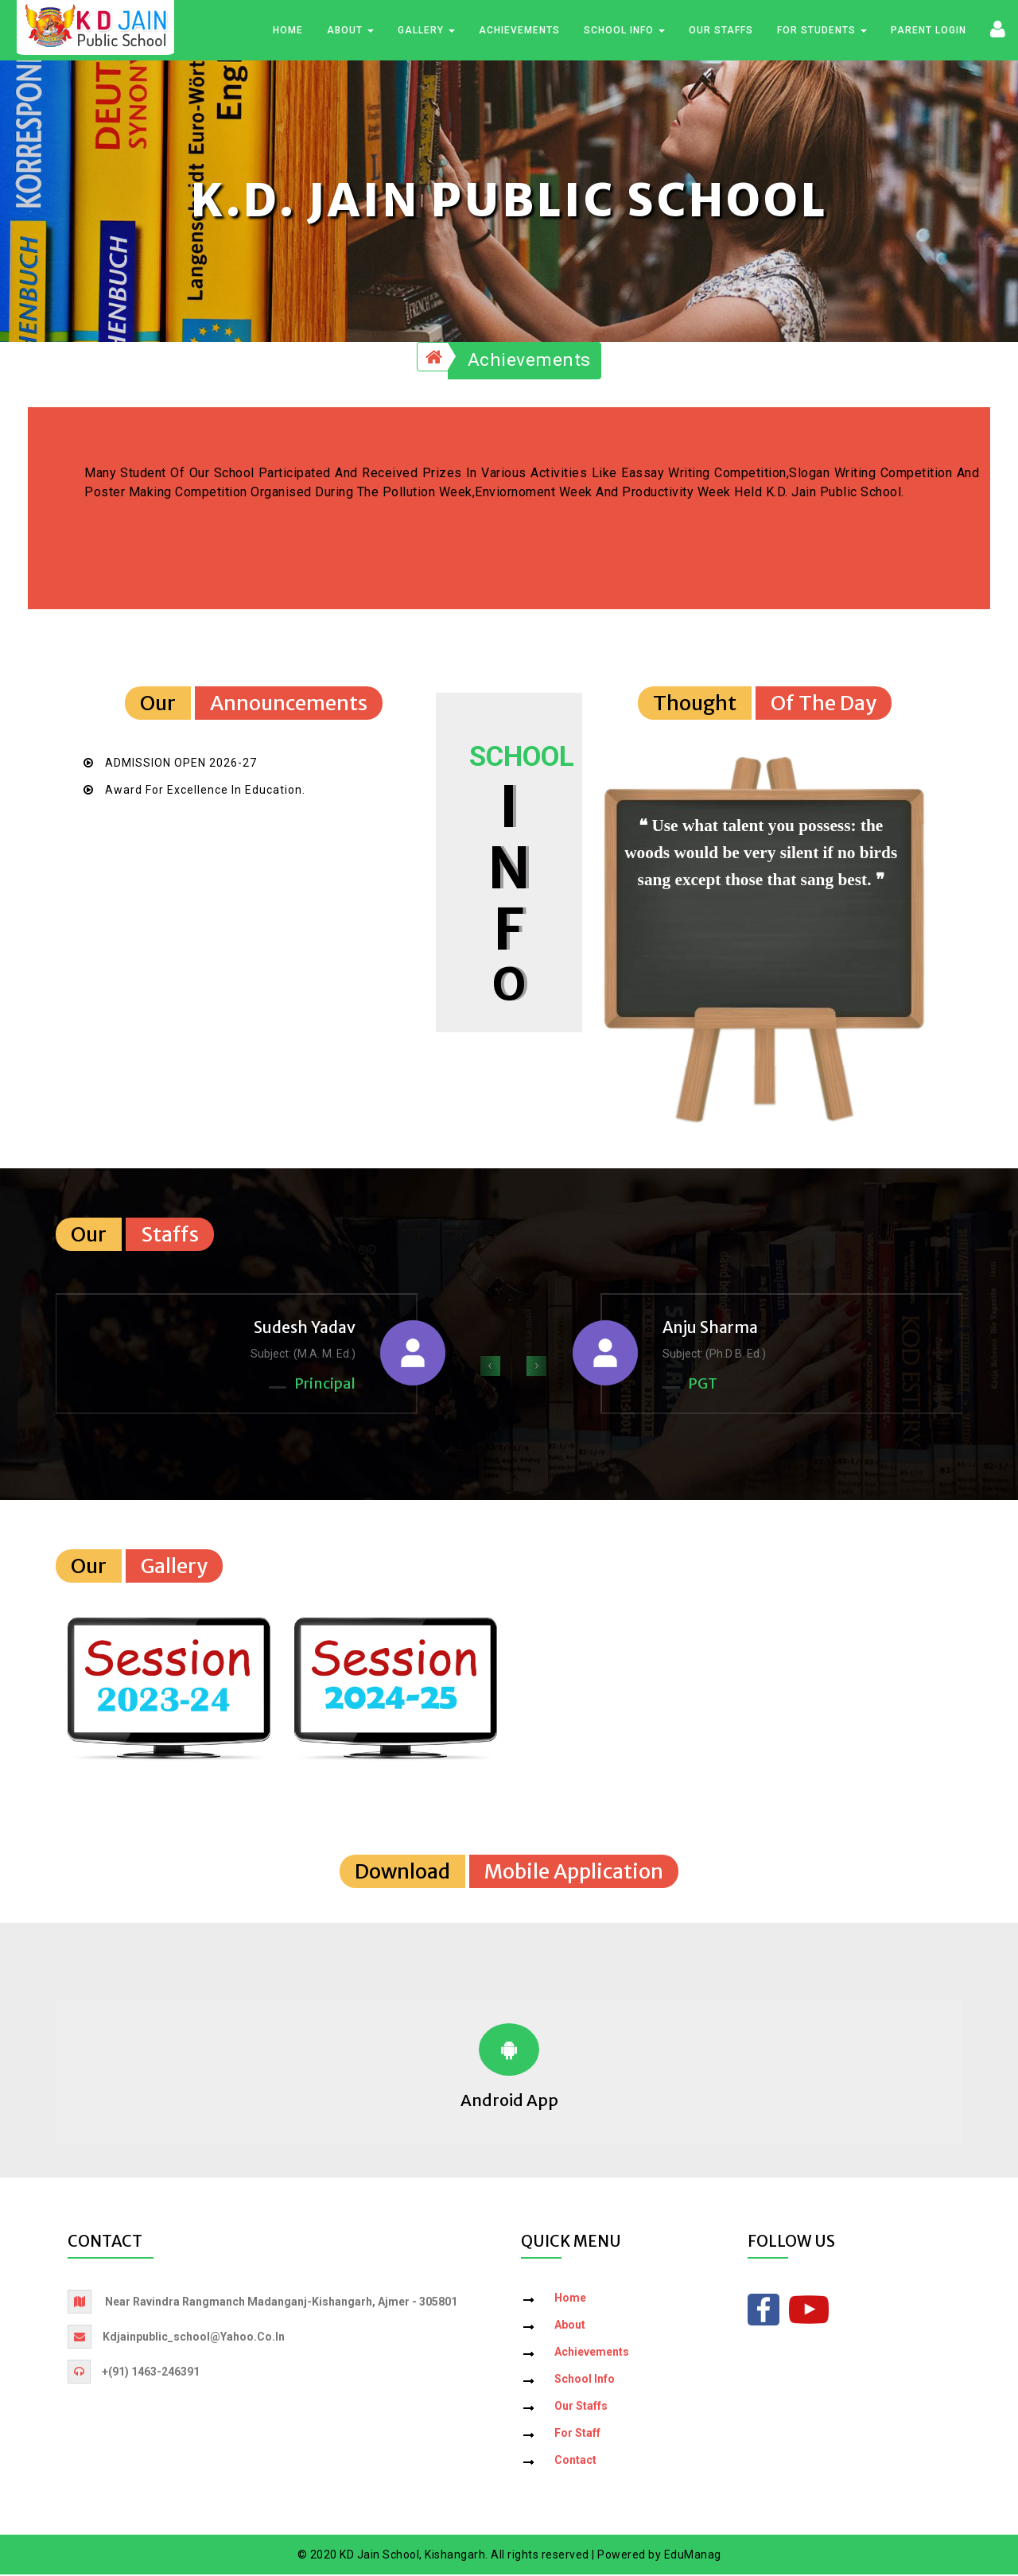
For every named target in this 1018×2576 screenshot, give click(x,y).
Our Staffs (721, 31)
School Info (624, 31)
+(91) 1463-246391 (151, 2372)
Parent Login (928, 31)
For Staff (577, 2433)
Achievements (519, 31)
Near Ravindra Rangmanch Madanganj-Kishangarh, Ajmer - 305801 (281, 2302)
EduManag (692, 2555)
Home (288, 31)
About (350, 31)
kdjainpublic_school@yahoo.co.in (194, 2337)
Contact (575, 2460)
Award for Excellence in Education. (205, 791)
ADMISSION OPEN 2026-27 (181, 764)
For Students (822, 31)
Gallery (426, 31)
